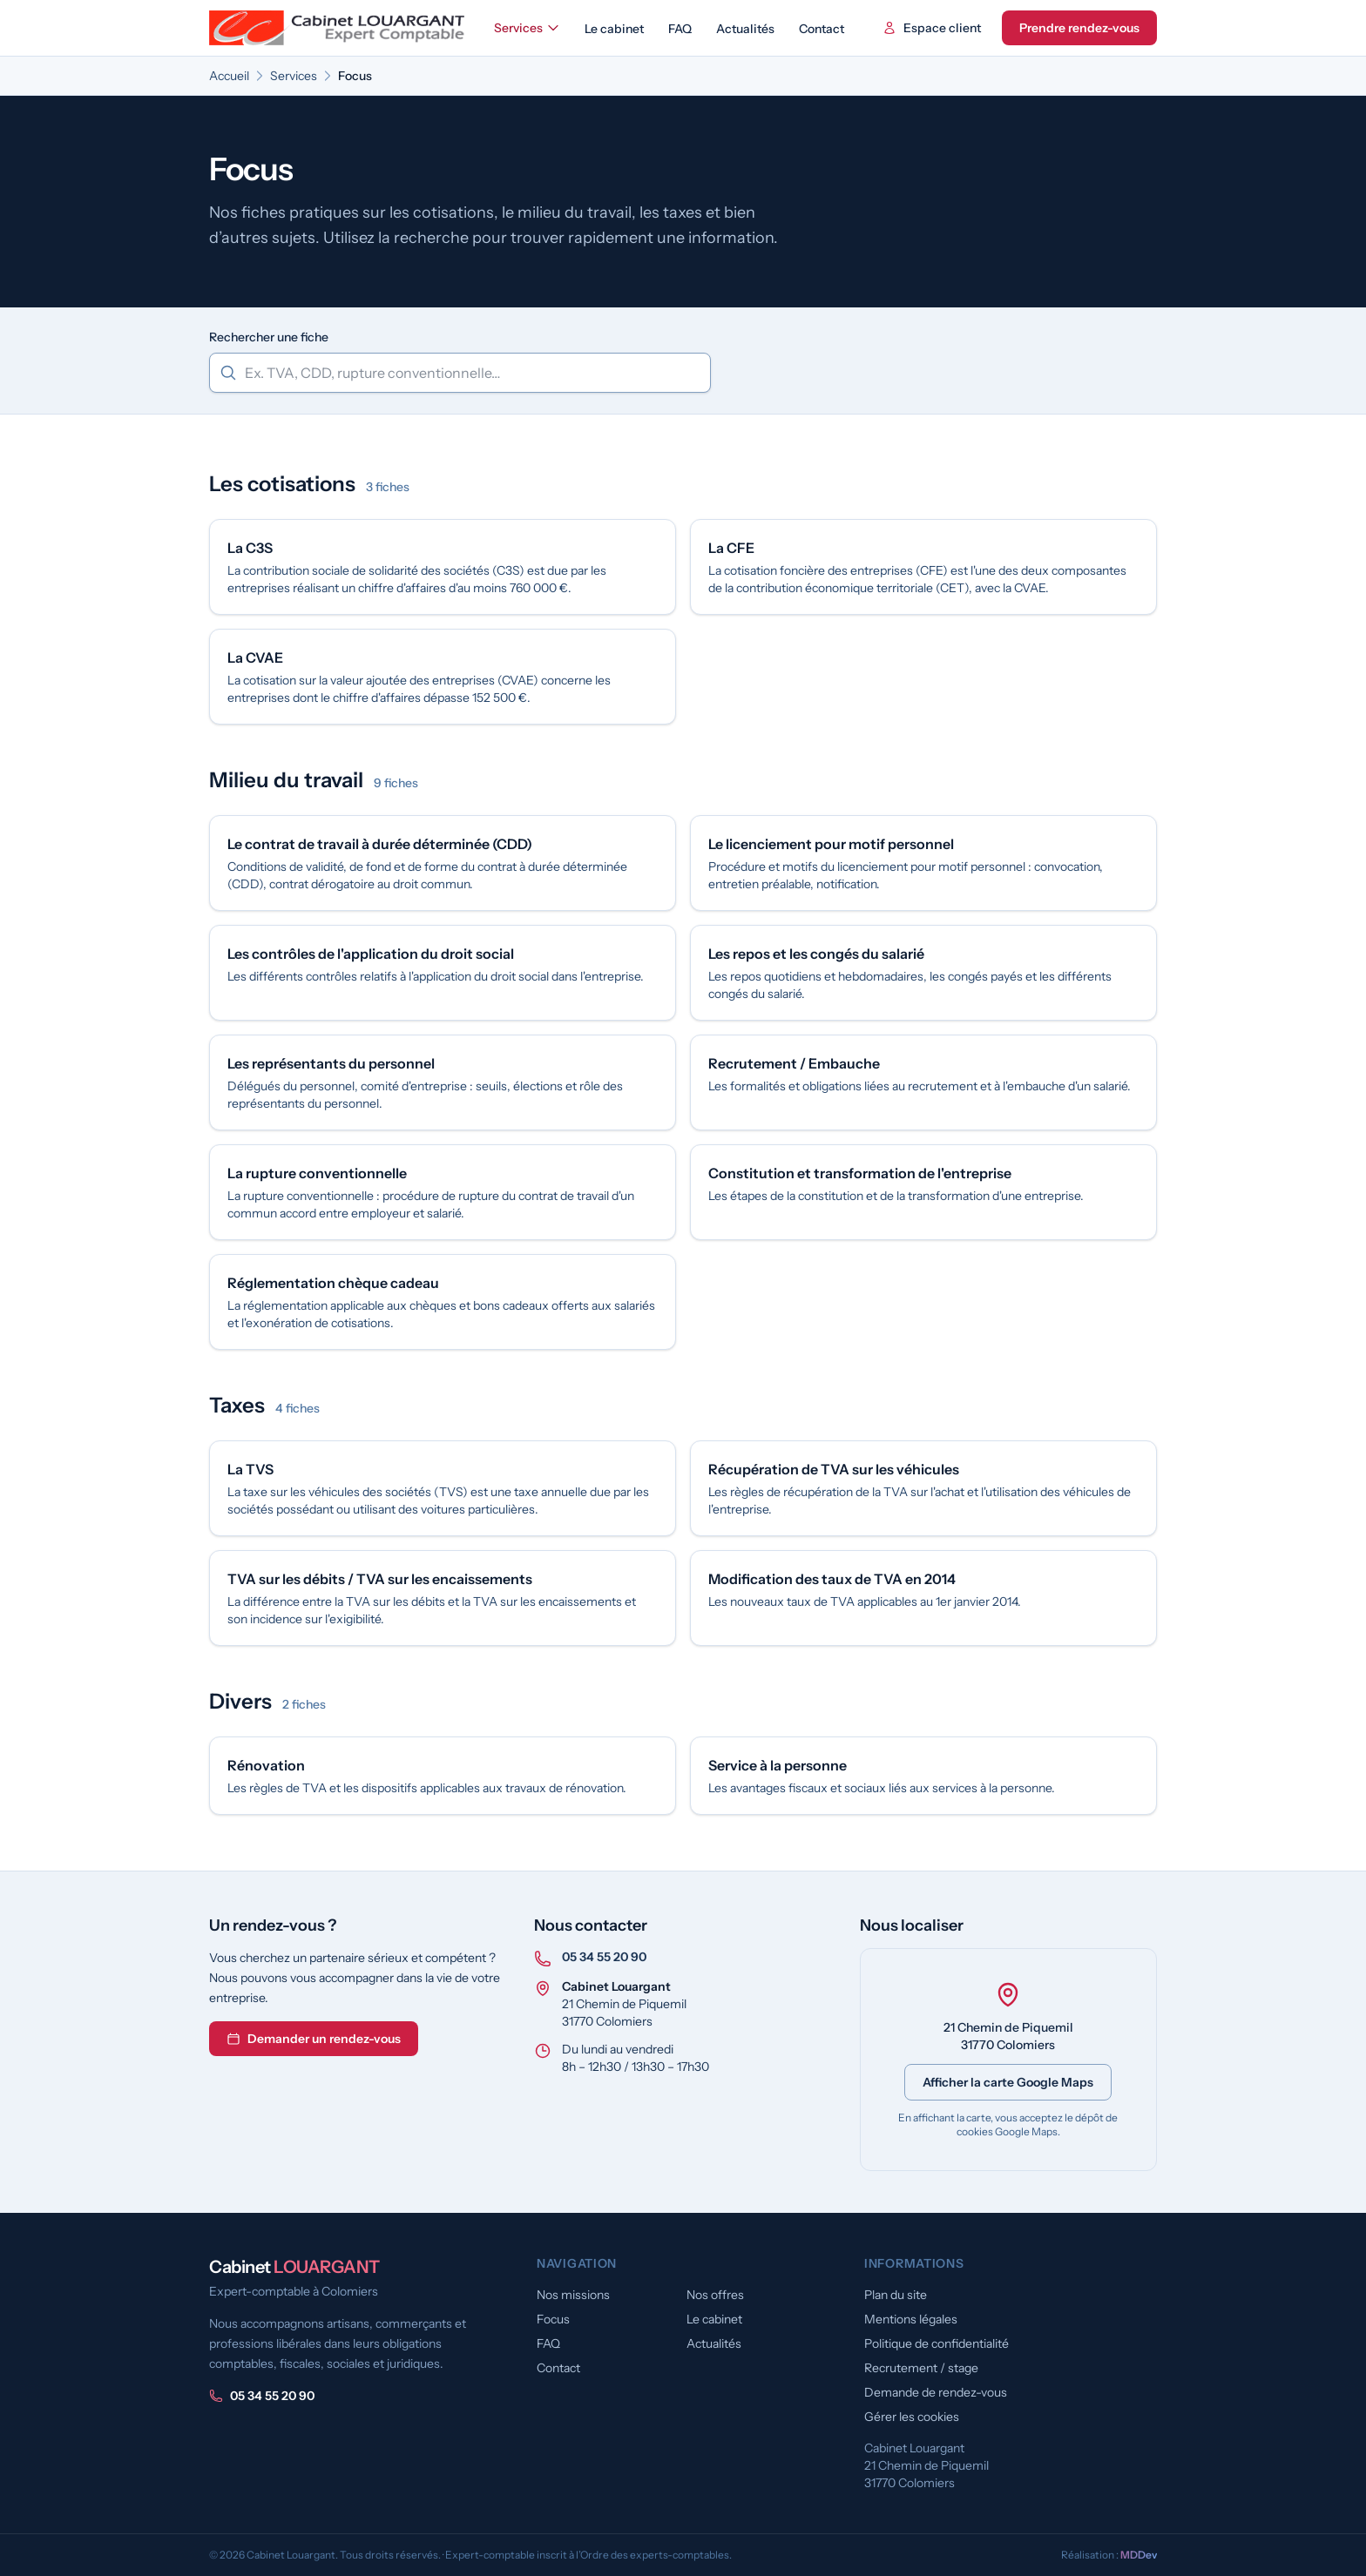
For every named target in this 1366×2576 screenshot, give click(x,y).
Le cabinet (614, 29)
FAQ (680, 29)
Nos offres (715, 2295)
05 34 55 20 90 (604, 1957)
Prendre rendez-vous (1079, 28)
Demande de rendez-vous (935, 2392)
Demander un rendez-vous (314, 2039)
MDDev (1138, 2554)
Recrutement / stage (921, 2368)
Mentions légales (910, 2319)
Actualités (745, 29)
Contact (821, 29)
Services (527, 28)
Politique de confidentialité (936, 2343)
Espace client (931, 28)
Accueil (229, 76)
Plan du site (895, 2295)
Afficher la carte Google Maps (1008, 2082)
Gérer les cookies (911, 2416)
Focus (553, 2319)
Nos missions (573, 2295)
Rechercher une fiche (268, 337)
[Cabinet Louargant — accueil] (338, 27)
